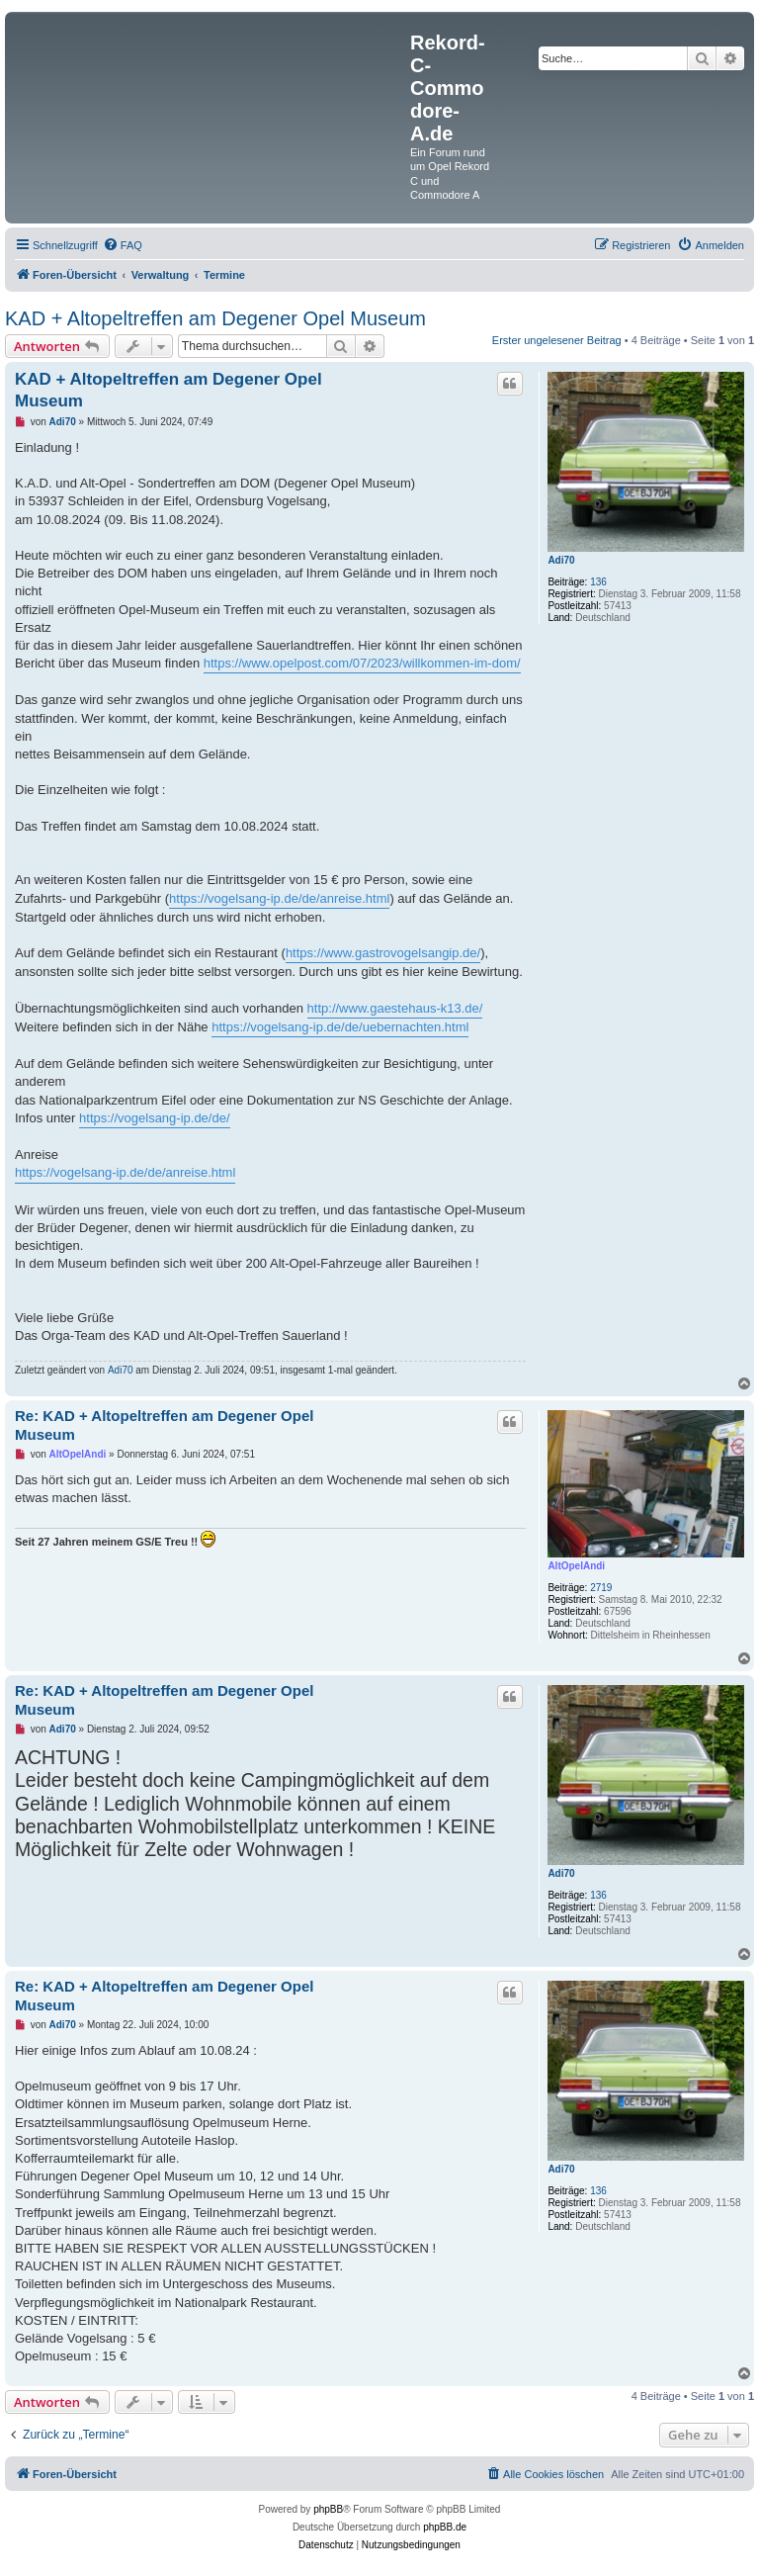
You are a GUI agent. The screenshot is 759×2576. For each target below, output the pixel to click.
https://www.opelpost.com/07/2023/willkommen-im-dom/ (362, 663)
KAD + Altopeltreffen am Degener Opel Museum (215, 318)
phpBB (328, 2509)
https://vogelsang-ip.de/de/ (154, 1117)
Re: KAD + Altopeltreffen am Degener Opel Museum (164, 1425)
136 (598, 582)
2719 (601, 1587)
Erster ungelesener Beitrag (557, 340)
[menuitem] (122, 245)
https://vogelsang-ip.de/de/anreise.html (279, 898)
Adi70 (561, 560)
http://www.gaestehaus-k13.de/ (395, 1008)
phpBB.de (444, 2527)
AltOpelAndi (576, 1565)
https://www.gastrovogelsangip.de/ (383, 952)
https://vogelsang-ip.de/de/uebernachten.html (339, 1027)
